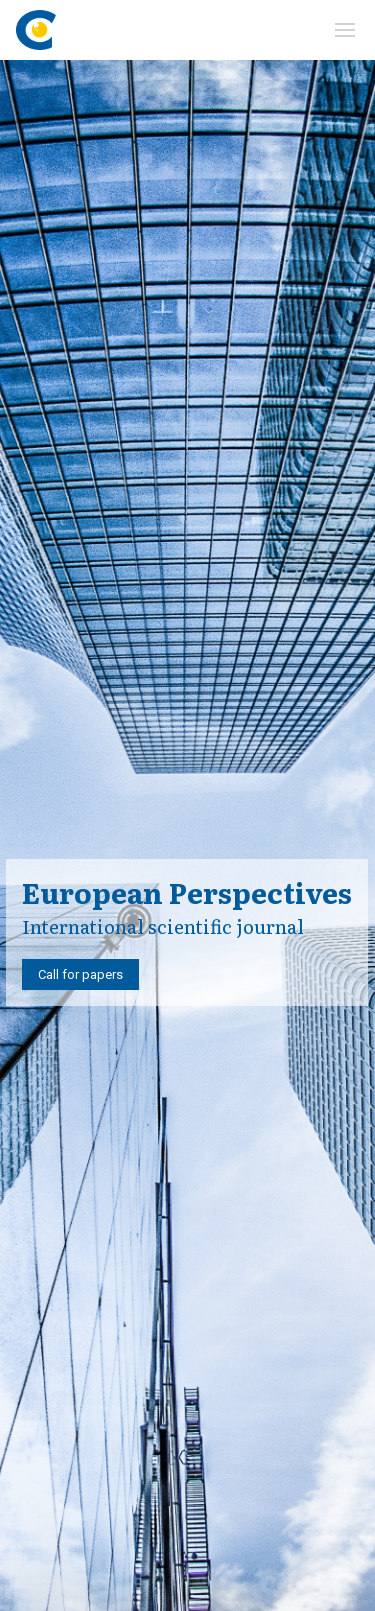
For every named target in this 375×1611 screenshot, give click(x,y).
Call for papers (80, 974)
